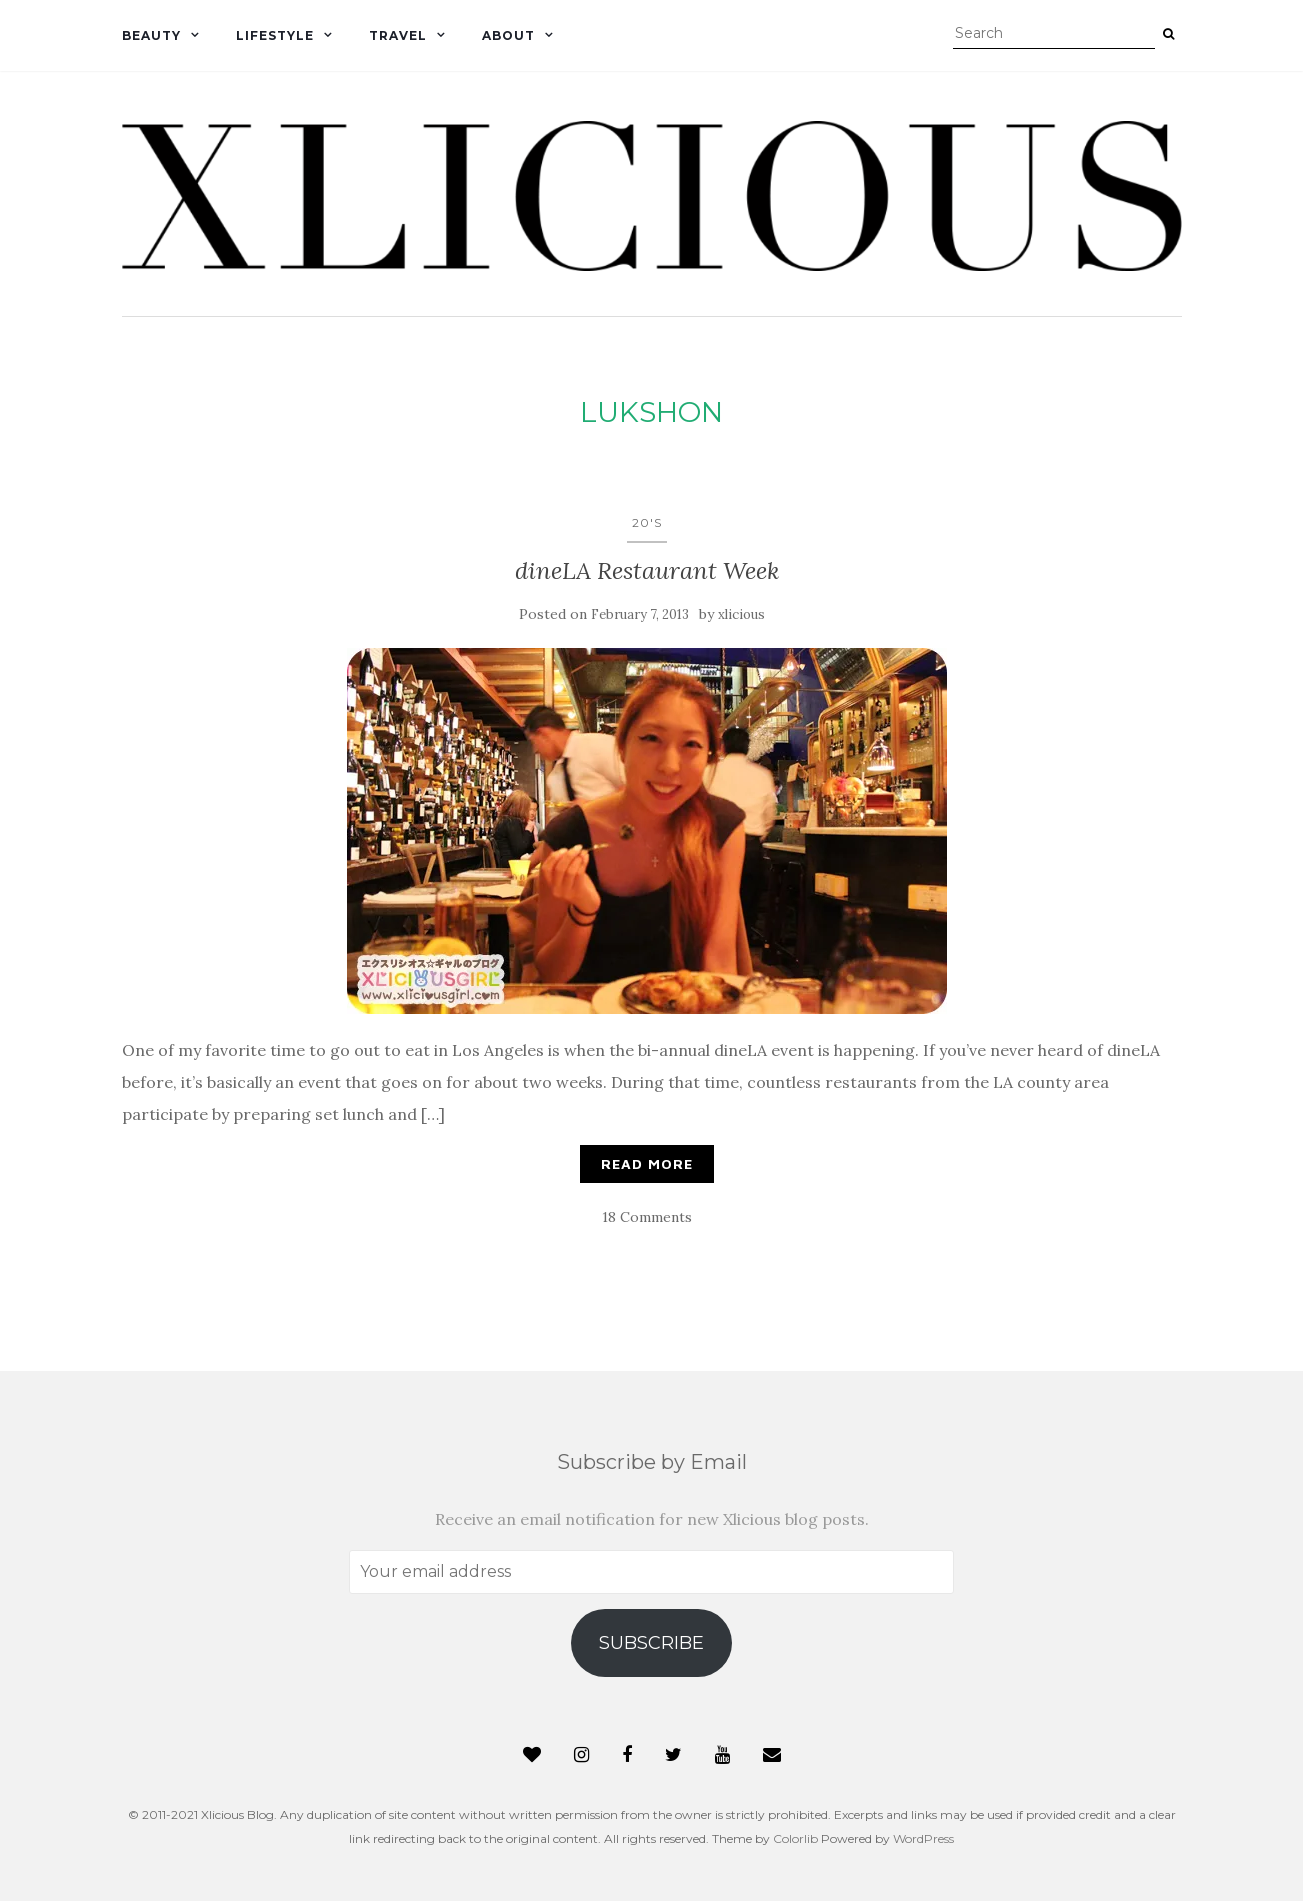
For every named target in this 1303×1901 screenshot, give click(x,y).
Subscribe (651, 1643)
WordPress (923, 1838)
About (508, 35)
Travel (398, 35)
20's (647, 522)
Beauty (151, 35)
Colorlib (795, 1838)
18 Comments (647, 1217)
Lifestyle (275, 35)
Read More (647, 1163)
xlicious (741, 614)
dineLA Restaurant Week (647, 570)
